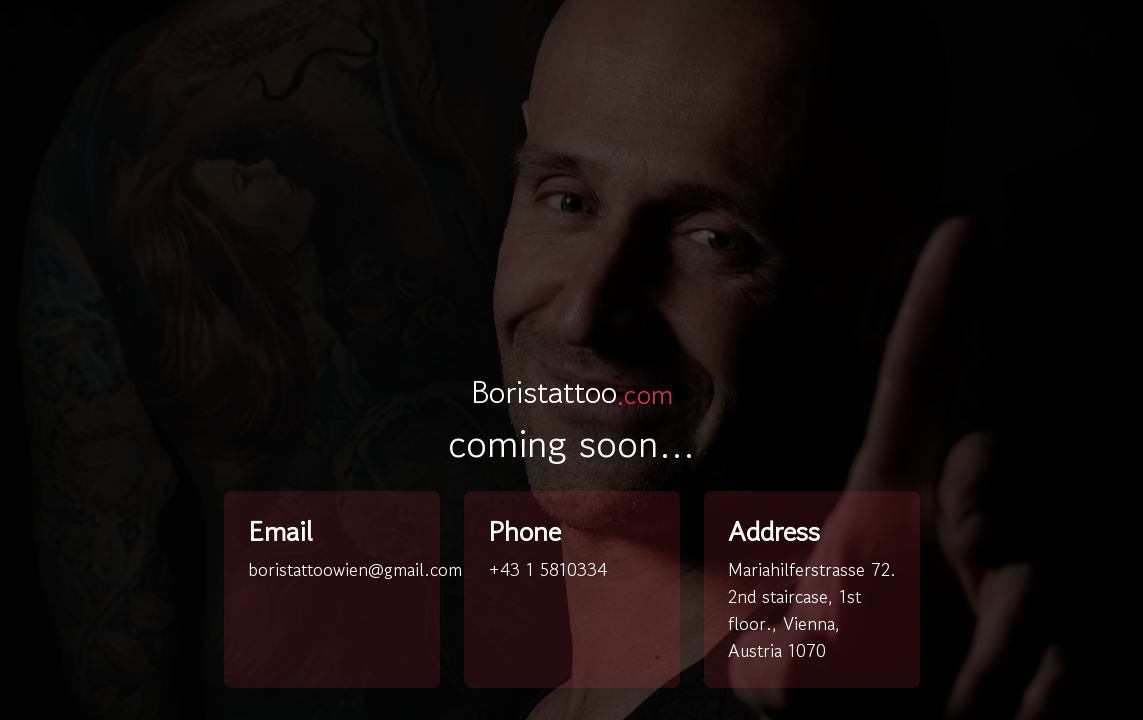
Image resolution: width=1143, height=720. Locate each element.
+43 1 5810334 (547, 569)
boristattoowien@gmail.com (355, 569)
